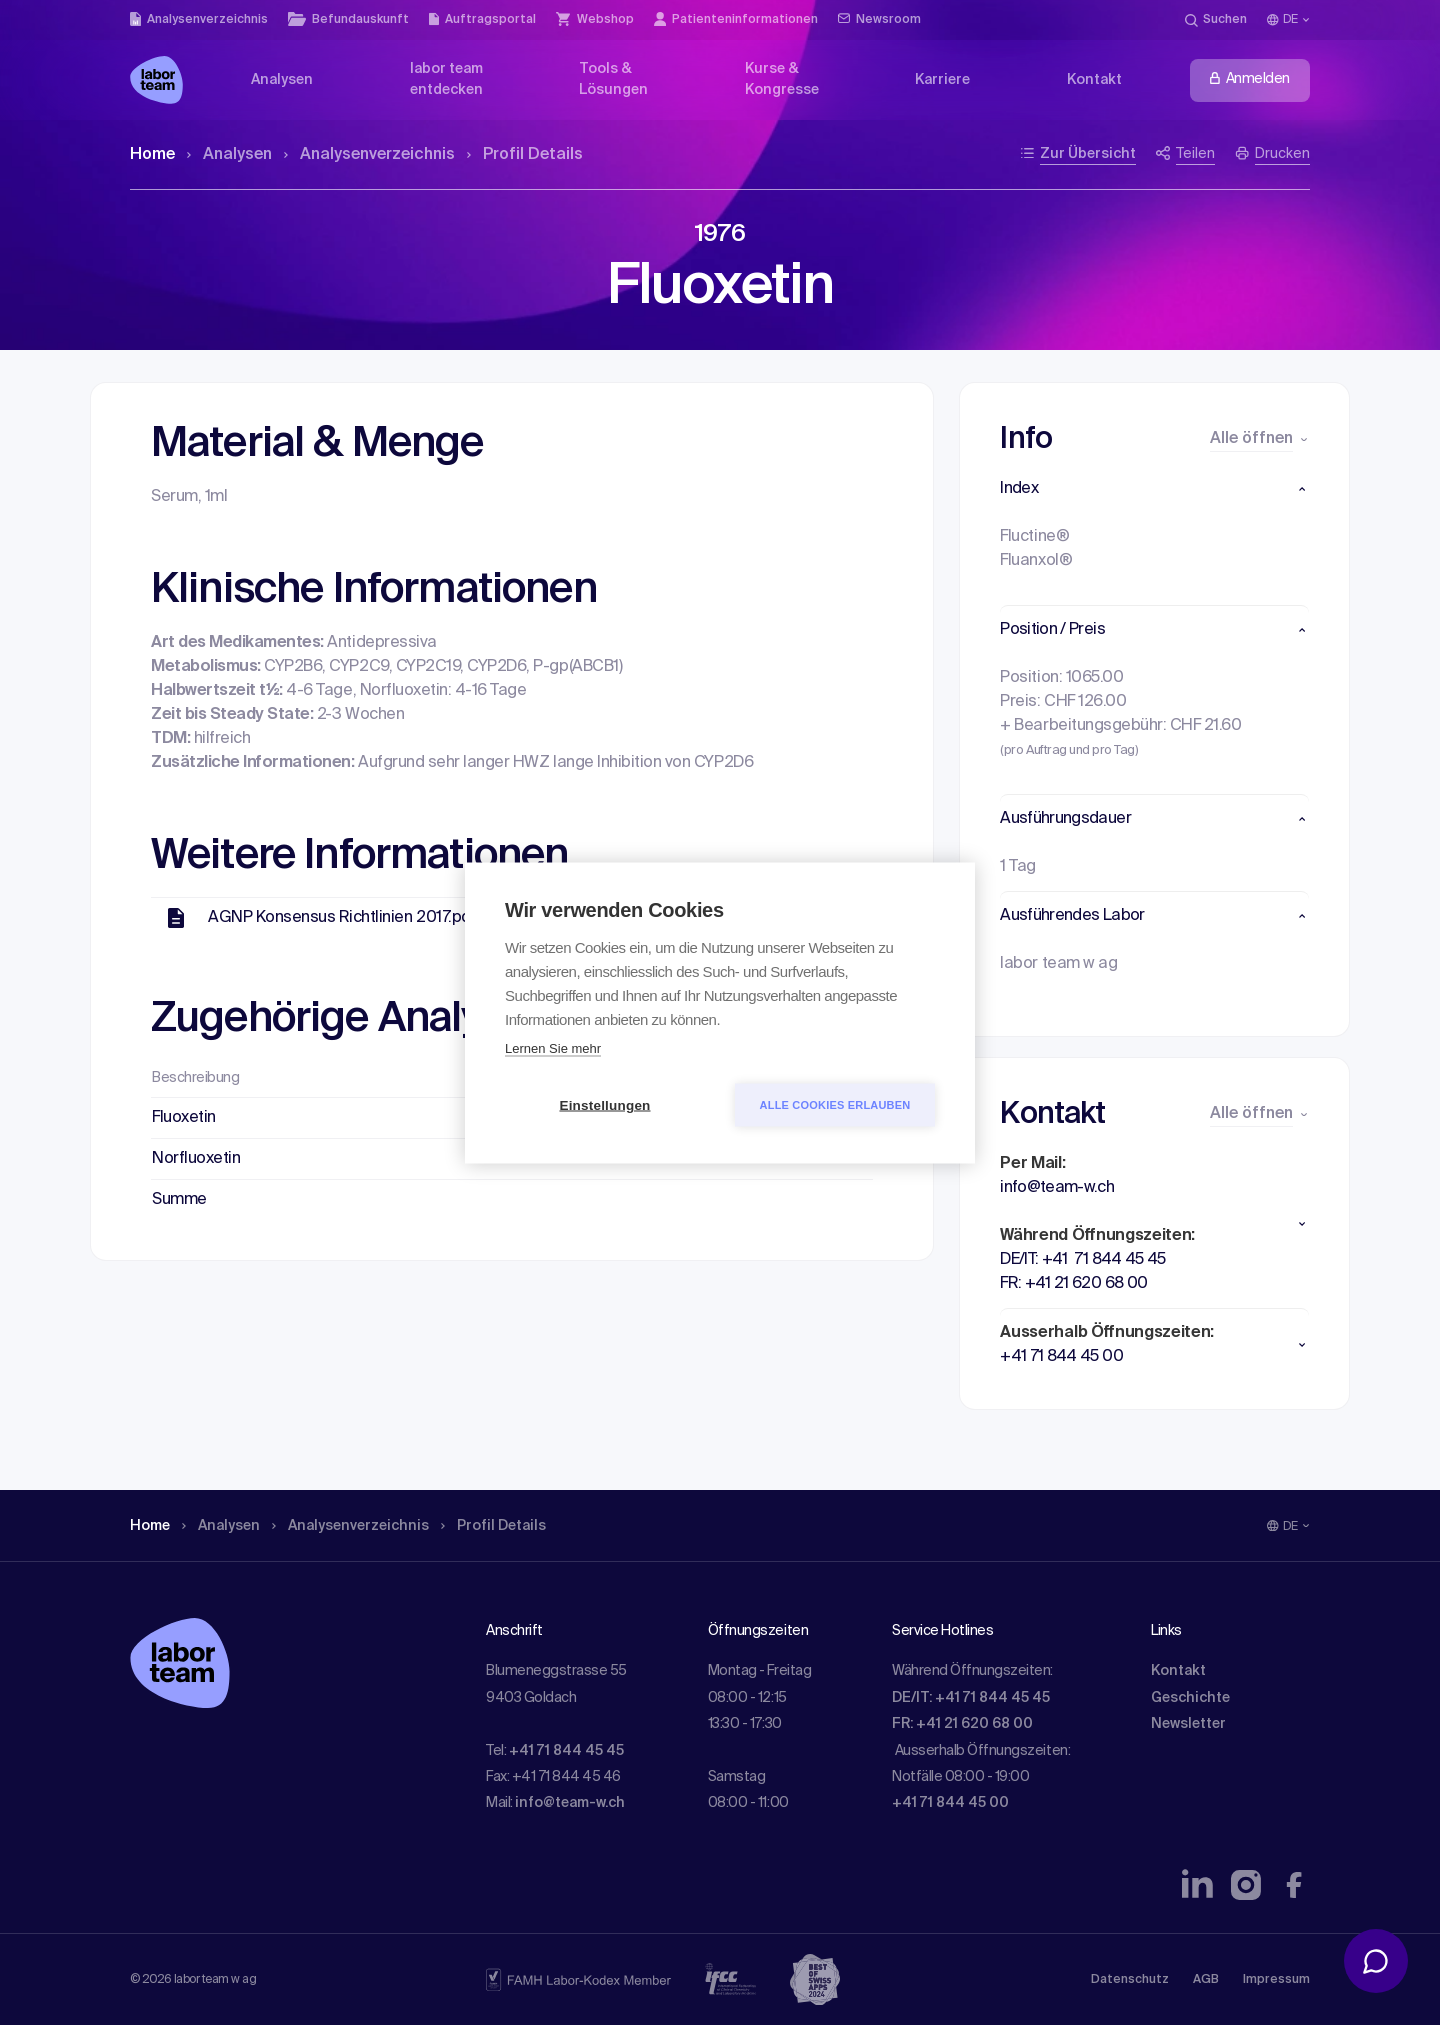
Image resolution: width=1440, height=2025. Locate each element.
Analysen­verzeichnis (369, 155)
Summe (179, 1200)
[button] (1154, 489)
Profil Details (525, 155)
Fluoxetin (184, 1118)
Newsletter (1188, 1724)
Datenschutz (1130, 1980)
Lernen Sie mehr (553, 1047)
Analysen (229, 155)
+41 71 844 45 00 (950, 1803)
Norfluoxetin (196, 1159)
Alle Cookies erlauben (835, 1104)
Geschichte (1190, 1698)
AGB (1206, 1980)
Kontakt (1178, 1671)
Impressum (1276, 1980)
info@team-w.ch (570, 1803)
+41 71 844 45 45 (566, 1751)
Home (152, 155)
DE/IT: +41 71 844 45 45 (971, 1698)
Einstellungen (604, 1104)
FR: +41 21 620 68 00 (962, 1724)
